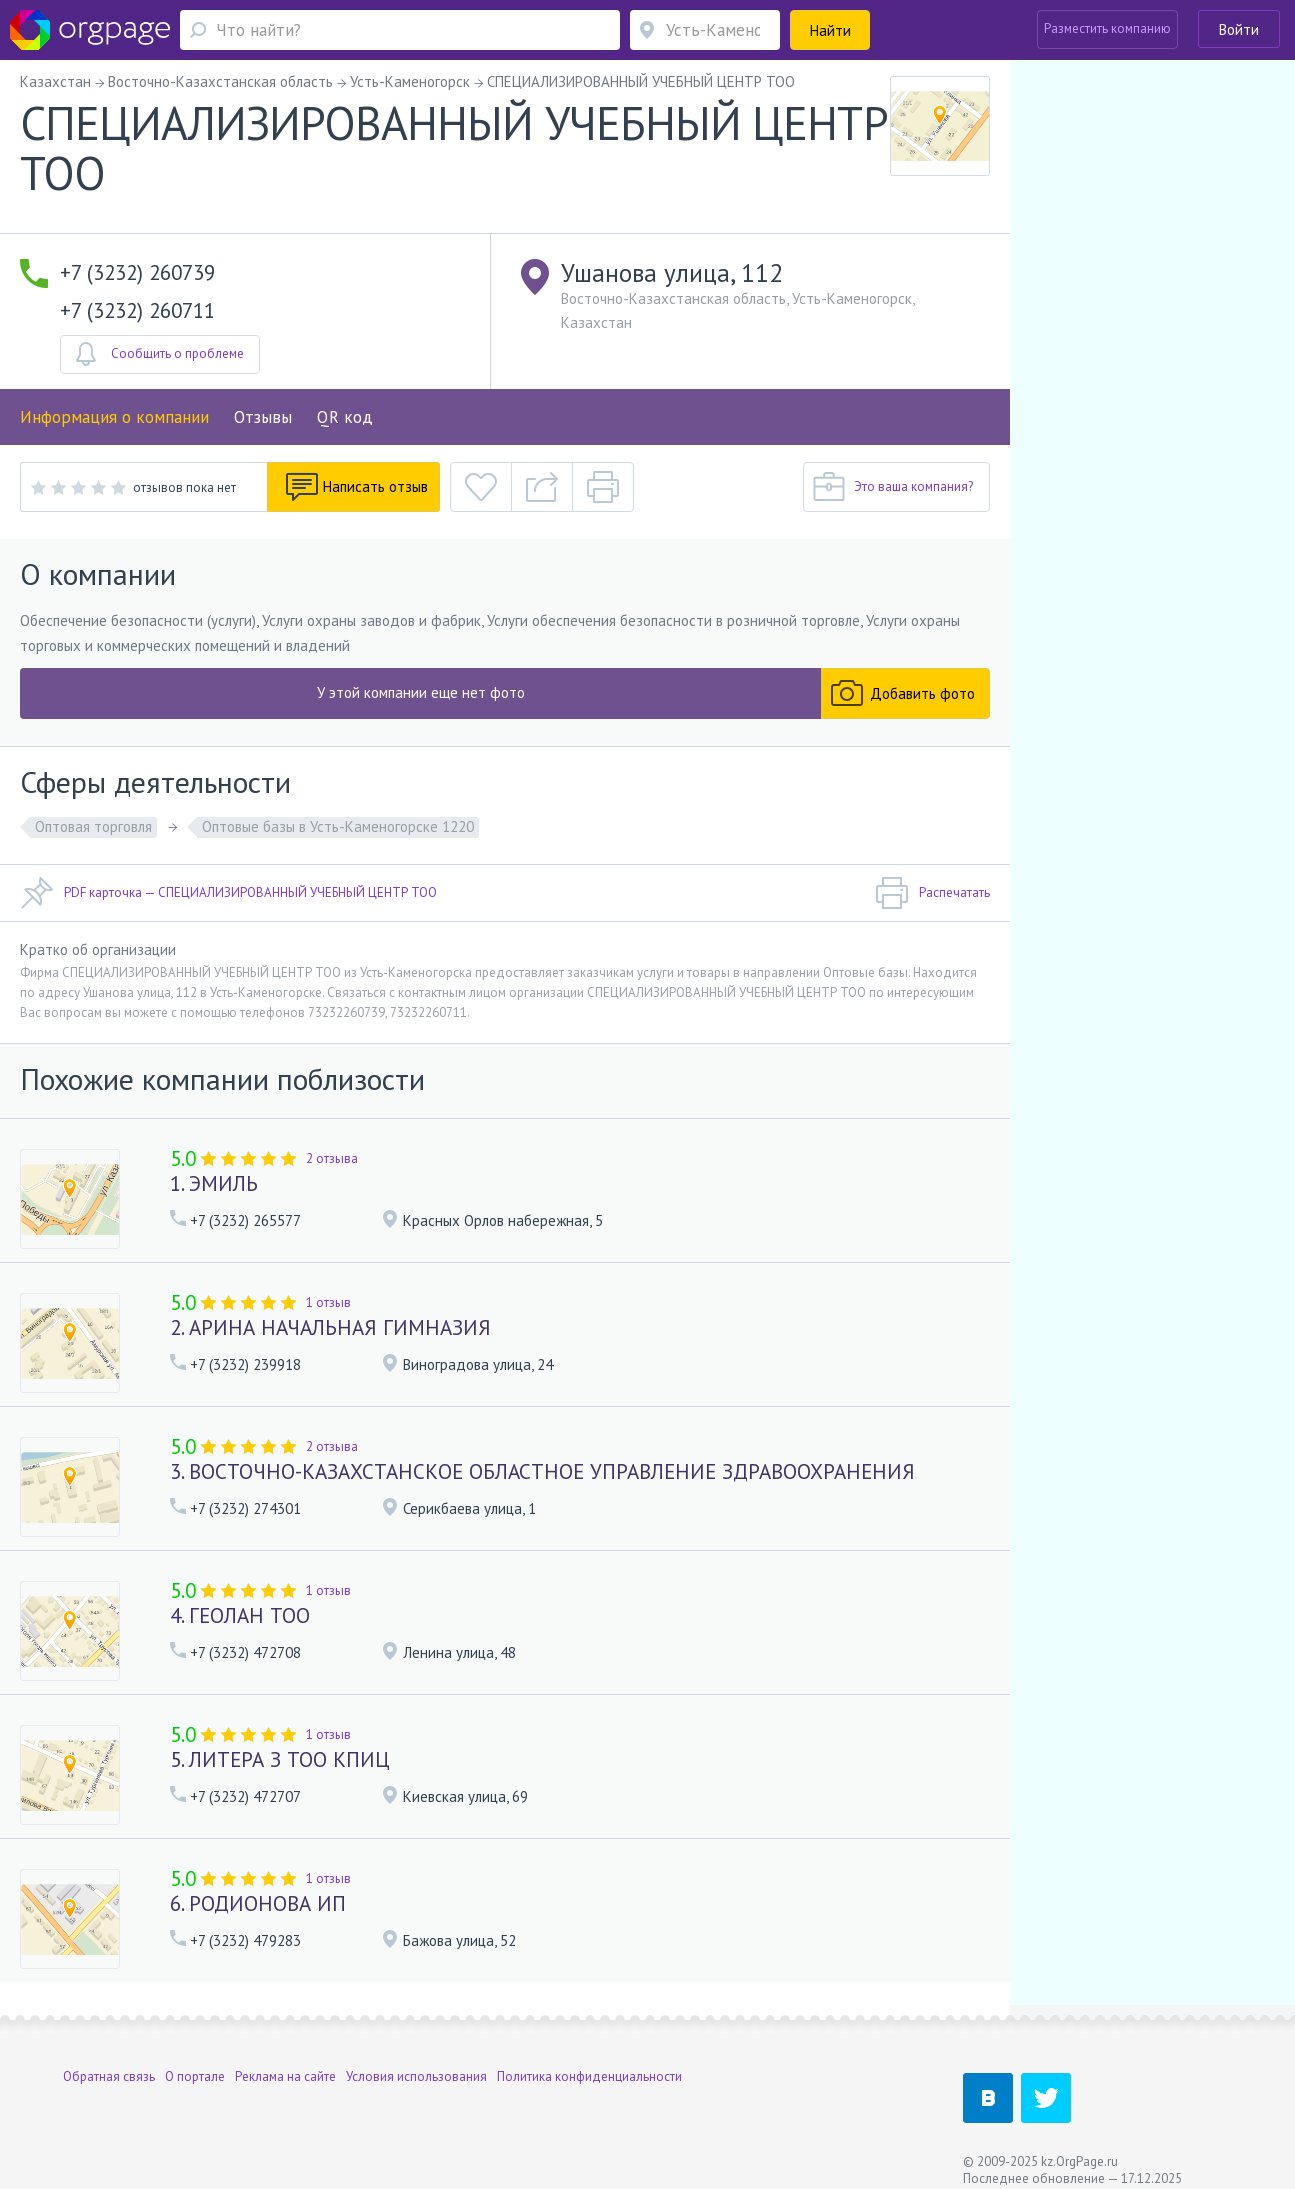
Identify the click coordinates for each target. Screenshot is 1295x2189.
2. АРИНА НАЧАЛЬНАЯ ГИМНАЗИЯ (330, 1327)
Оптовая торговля (93, 826)
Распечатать (932, 893)
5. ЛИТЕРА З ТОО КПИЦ (280, 1759)
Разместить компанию (1107, 28)
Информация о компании (114, 417)
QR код (345, 417)
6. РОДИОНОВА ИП (258, 1903)
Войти (1239, 29)
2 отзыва (332, 1158)
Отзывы (263, 417)
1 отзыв (328, 1302)
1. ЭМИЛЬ (214, 1183)
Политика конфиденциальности (589, 2061)
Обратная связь (109, 2061)
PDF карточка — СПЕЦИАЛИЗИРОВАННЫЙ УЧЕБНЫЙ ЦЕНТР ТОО (228, 893)
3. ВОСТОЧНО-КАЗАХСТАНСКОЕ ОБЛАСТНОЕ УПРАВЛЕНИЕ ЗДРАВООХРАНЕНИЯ (542, 1471)
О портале (195, 2061)
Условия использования (416, 2061)
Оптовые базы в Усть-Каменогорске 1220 (338, 826)
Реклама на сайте (285, 2061)
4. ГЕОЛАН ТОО (240, 1615)
